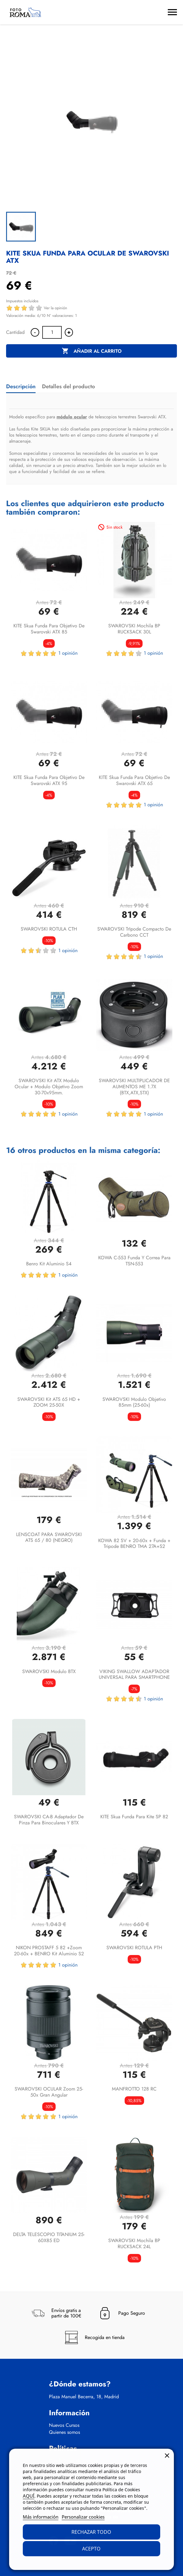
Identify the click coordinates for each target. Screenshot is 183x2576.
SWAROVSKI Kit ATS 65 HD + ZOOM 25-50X (48, 1402)
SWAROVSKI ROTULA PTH (134, 1947)
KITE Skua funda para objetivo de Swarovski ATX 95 (49, 780)
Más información (40, 2517)
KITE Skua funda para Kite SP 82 (134, 1816)
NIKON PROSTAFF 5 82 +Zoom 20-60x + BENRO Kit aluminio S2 (49, 1950)
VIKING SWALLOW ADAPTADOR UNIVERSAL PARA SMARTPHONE (134, 1674)
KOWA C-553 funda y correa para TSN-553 (134, 1260)
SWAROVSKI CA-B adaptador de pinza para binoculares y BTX (49, 1819)
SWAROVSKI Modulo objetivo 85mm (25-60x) (134, 1402)
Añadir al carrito (92, 351)
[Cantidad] (52, 332)
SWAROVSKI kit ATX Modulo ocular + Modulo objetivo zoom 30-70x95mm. (49, 1086)
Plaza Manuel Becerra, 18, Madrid (84, 2397)
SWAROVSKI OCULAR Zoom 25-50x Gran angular (49, 2091)
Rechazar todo (91, 2532)
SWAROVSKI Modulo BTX (49, 1671)
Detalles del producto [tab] (68, 386)
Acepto (91, 2548)
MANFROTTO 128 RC (134, 2088)
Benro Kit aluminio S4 (48, 1263)
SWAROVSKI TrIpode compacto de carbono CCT (134, 931)
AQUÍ (28, 2496)
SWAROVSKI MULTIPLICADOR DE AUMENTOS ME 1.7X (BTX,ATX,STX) (134, 1086)
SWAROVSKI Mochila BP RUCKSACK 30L (134, 628)
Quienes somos (64, 2432)
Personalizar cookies (83, 2517)
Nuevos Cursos (64, 2425)
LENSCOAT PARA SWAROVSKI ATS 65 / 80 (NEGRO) (49, 1537)
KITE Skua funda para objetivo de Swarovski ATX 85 (49, 628)
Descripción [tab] (21, 386)
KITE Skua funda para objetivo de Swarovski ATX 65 (134, 780)
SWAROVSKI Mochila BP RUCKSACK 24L (134, 2243)
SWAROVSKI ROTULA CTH (49, 928)
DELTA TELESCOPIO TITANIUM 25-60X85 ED (49, 2237)
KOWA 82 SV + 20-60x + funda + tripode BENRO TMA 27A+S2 (134, 1543)
